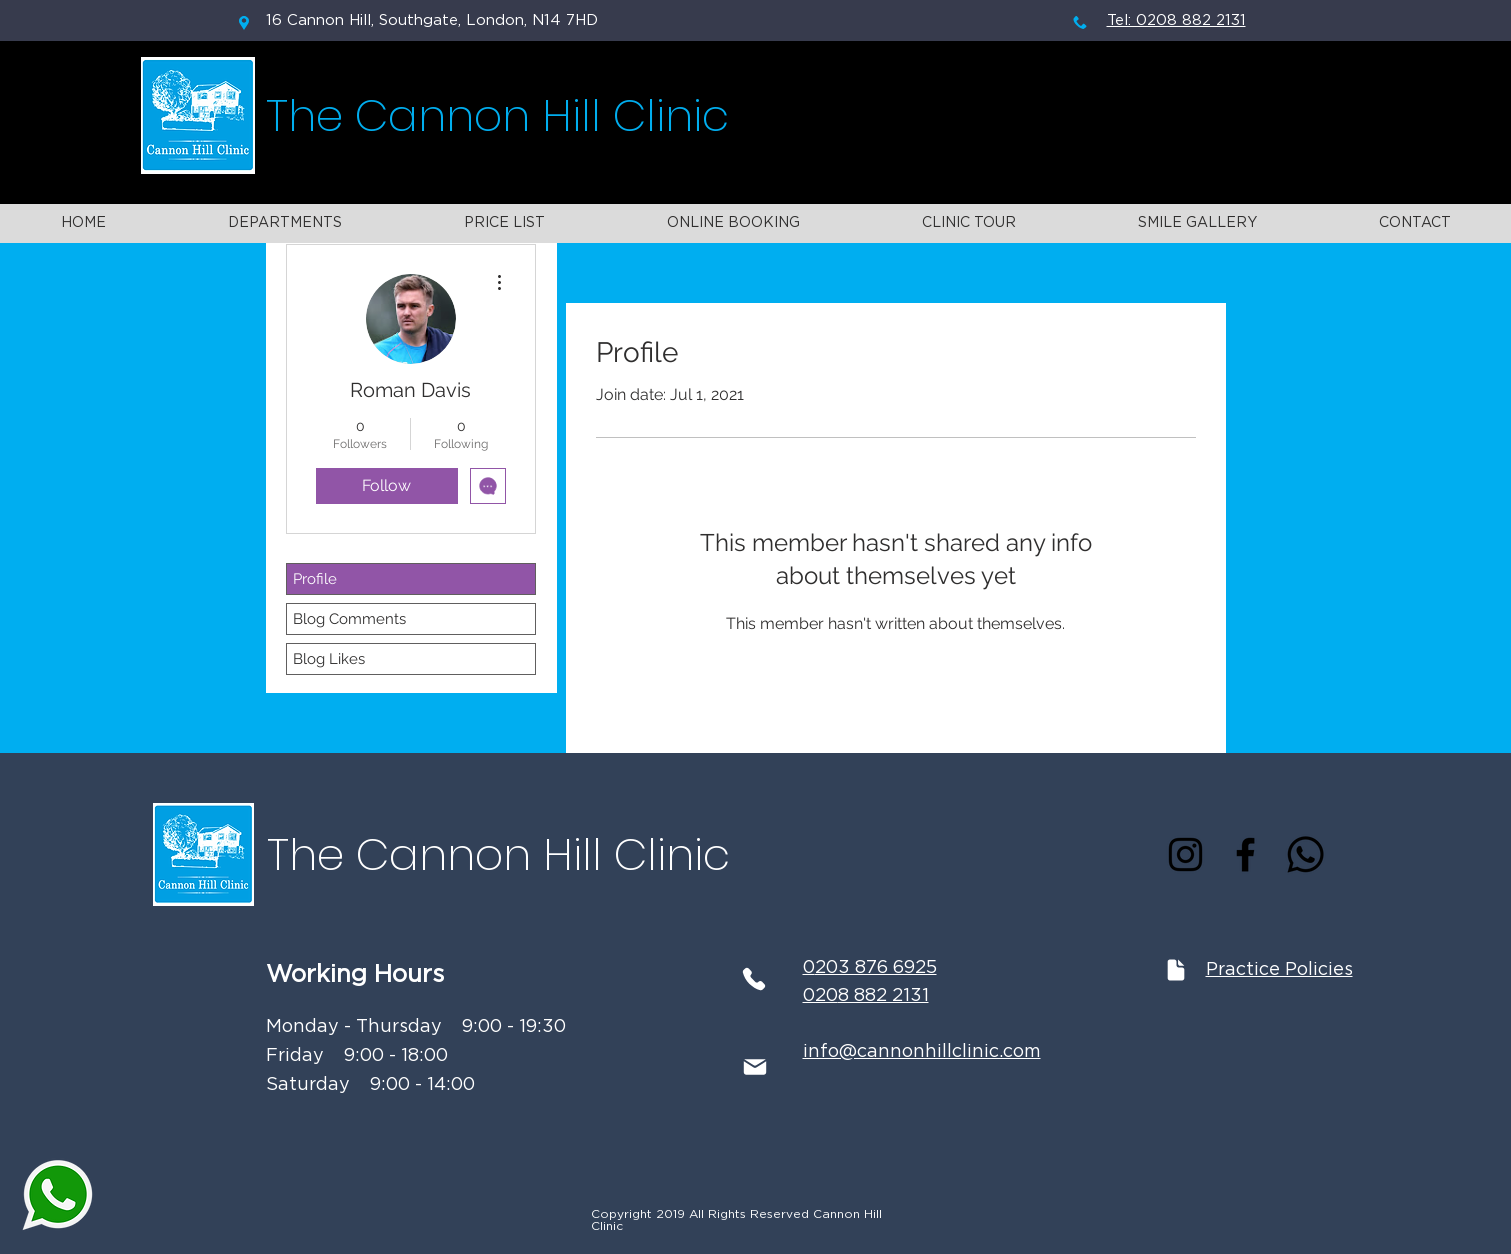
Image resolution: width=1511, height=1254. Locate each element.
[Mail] (755, 1067)
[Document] (1176, 969)
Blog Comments (349, 619)
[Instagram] (1185, 854)
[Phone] (754, 979)
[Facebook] (1245, 854)
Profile (315, 579)
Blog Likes (329, 659)
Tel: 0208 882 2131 (1176, 20)
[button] (285, 223)
